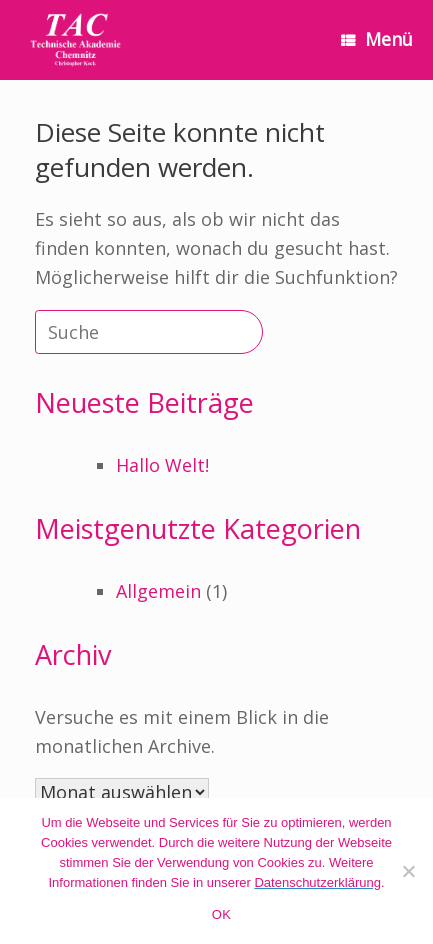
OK (221, 914)
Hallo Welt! (162, 465)
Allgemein (158, 591)
